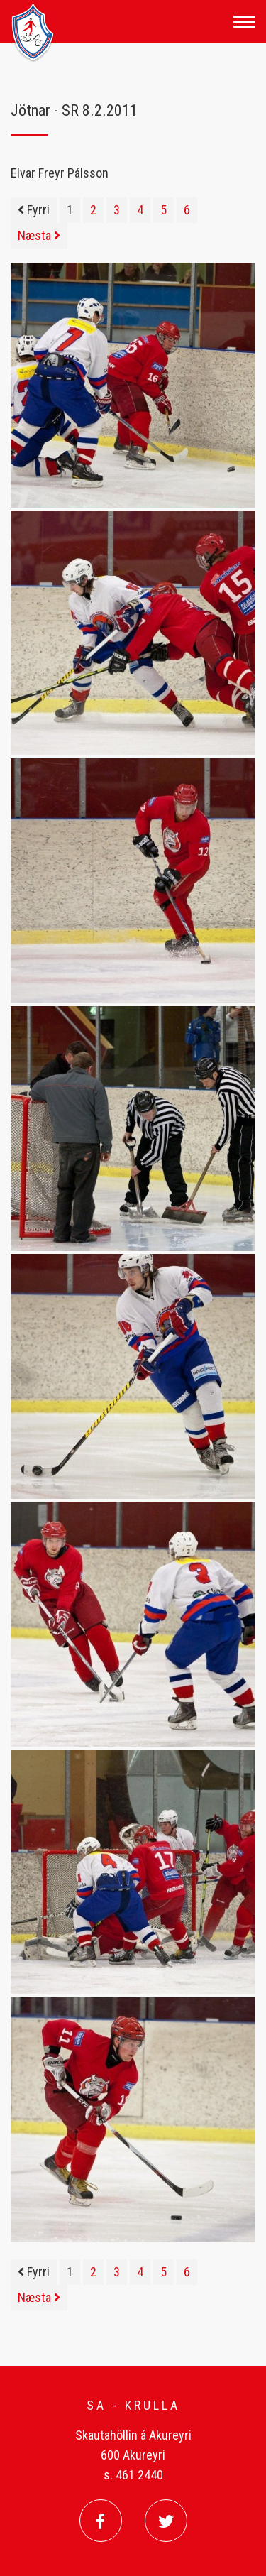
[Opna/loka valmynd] (244, 21)
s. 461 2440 (133, 2474)
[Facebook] (100, 2520)
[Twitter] (166, 2520)
